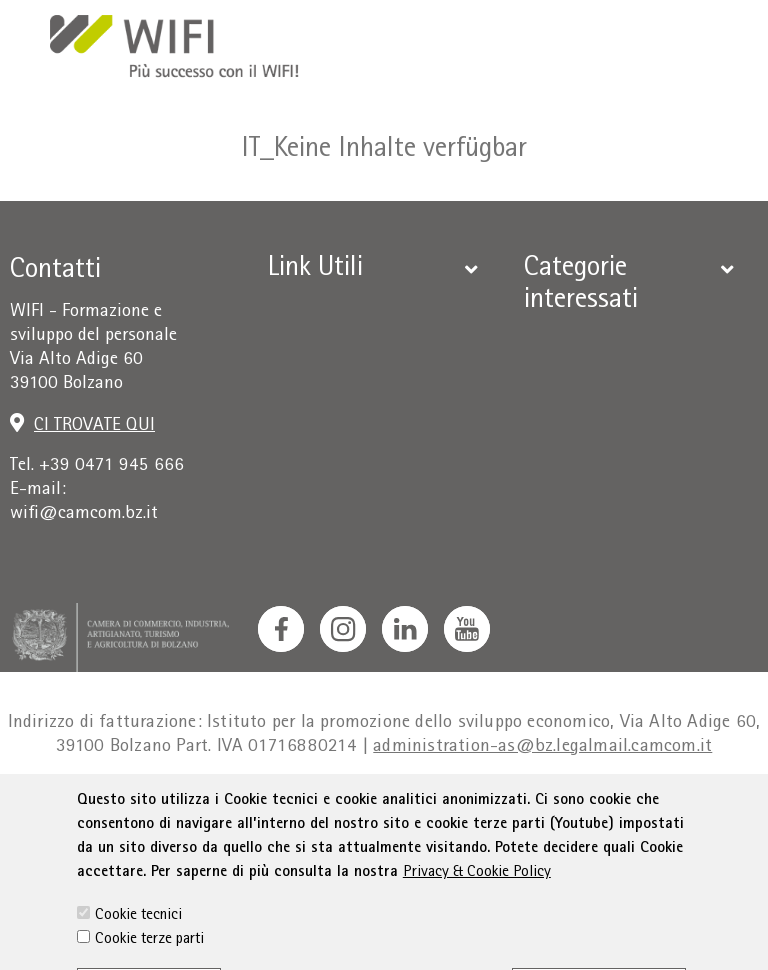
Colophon (131, 804)
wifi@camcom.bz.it (84, 514)
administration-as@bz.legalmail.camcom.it (542, 747)
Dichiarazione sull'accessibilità (540, 804)
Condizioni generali (329, 804)
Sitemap (708, 804)
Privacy (210, 804)
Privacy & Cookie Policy (477, 932)
